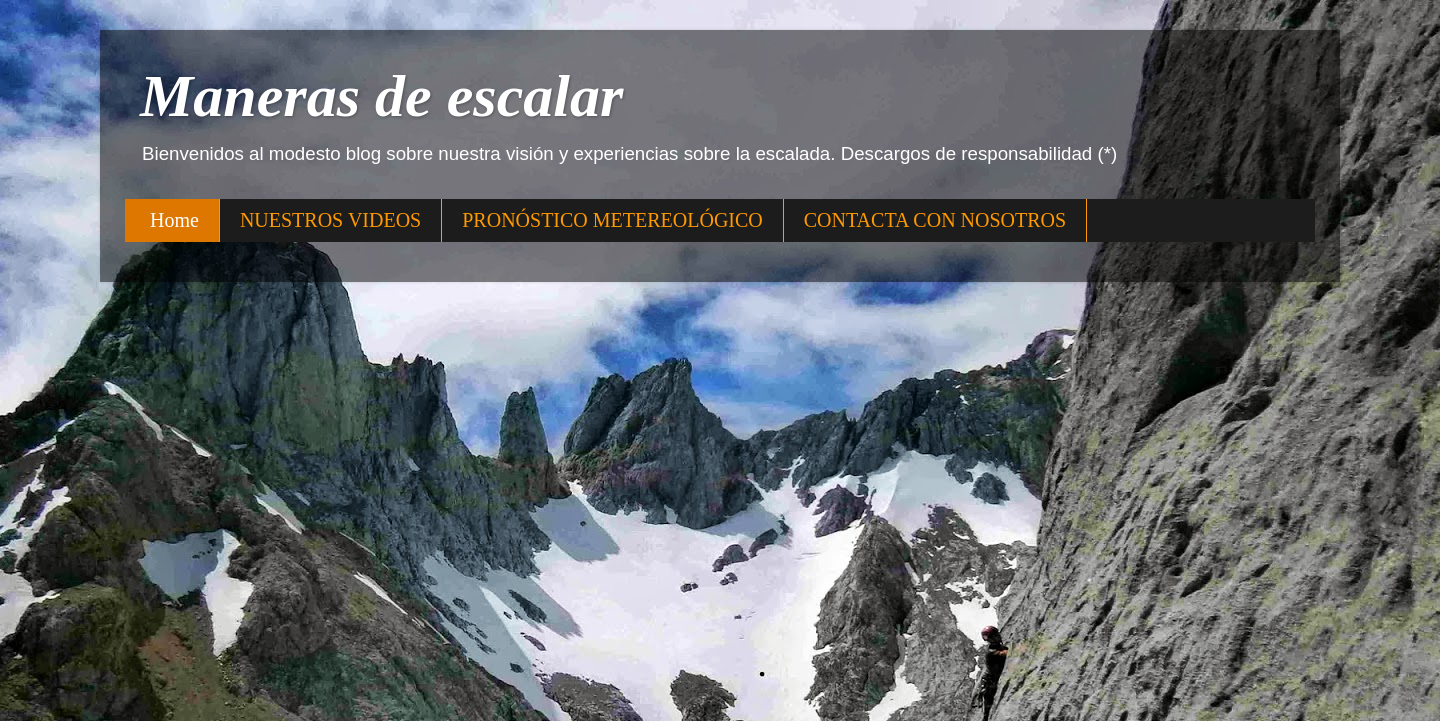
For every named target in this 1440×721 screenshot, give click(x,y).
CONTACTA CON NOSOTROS (935, 220)
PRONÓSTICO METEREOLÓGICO (612, 220)
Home (174, 220)
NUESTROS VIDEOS (330, 220)
